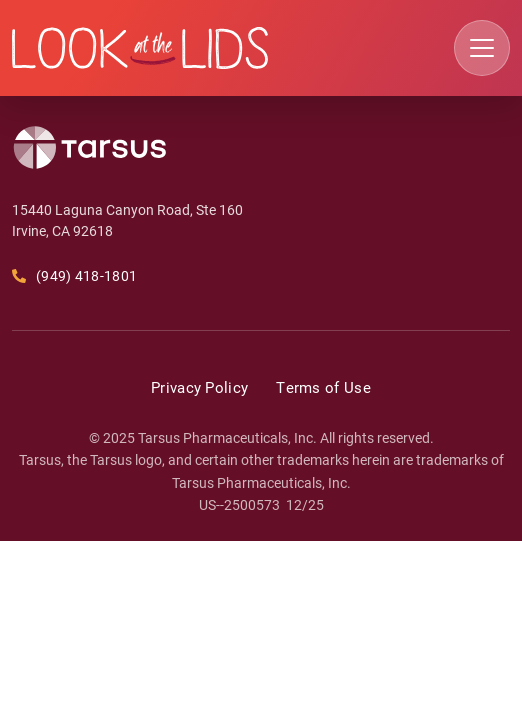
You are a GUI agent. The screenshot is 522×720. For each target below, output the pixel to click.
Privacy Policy (199, 387)
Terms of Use (323, 387)
